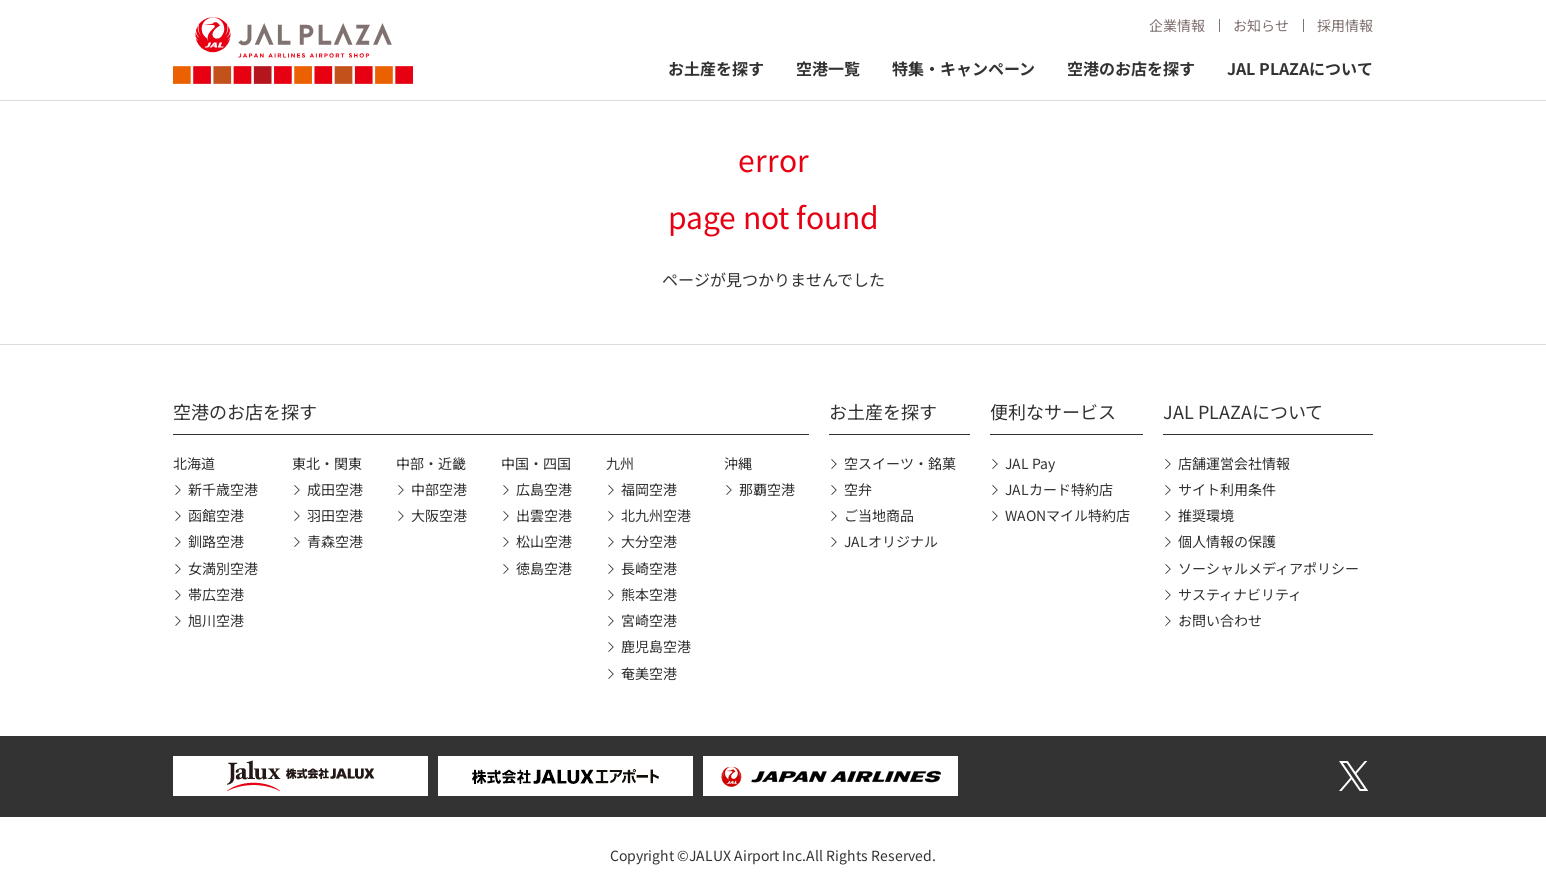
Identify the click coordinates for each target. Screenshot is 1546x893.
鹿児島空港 (656, 646)
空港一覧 (828, 68)
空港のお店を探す (1131, 68)
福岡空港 (649, 489)
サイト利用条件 (1227, 489)
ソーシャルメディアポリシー (1268, 568)
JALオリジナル (891, 541)
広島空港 (544, 489)
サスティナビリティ (1240, 594)
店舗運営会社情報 (1234, 463)
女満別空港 (223, 568)
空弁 (858, 489)
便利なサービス (1053, 411)
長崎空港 (649, 568)
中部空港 (439, 489)
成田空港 (335, 489)
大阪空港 (439, 515)
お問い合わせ (1220, 620)
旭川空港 (216, 620)
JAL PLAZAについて (1300, 68)
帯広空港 (216, 594)
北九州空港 (656, 515)
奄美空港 (649, 673)
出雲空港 (544, 515)
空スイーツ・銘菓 (900, 463)
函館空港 (216, 515)
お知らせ (1261, 25)
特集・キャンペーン (963, 68)
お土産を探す (716, 68)
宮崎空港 (649, 620)
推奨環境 (1206, 515)
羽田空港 (335, 515)
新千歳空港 (223, 489)
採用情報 (1345, 25)
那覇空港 (767, 489)
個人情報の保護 (1227, 541)
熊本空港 (649, 594)
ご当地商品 (879, 515)
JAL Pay (1030, 463)
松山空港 (544, 541)
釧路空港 (216, 541)
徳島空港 (544, 568)
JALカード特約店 (1059, 489)
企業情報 (1177, 25)
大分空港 (649, 541)
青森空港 (335, 541)
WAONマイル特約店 (1067, 515)
